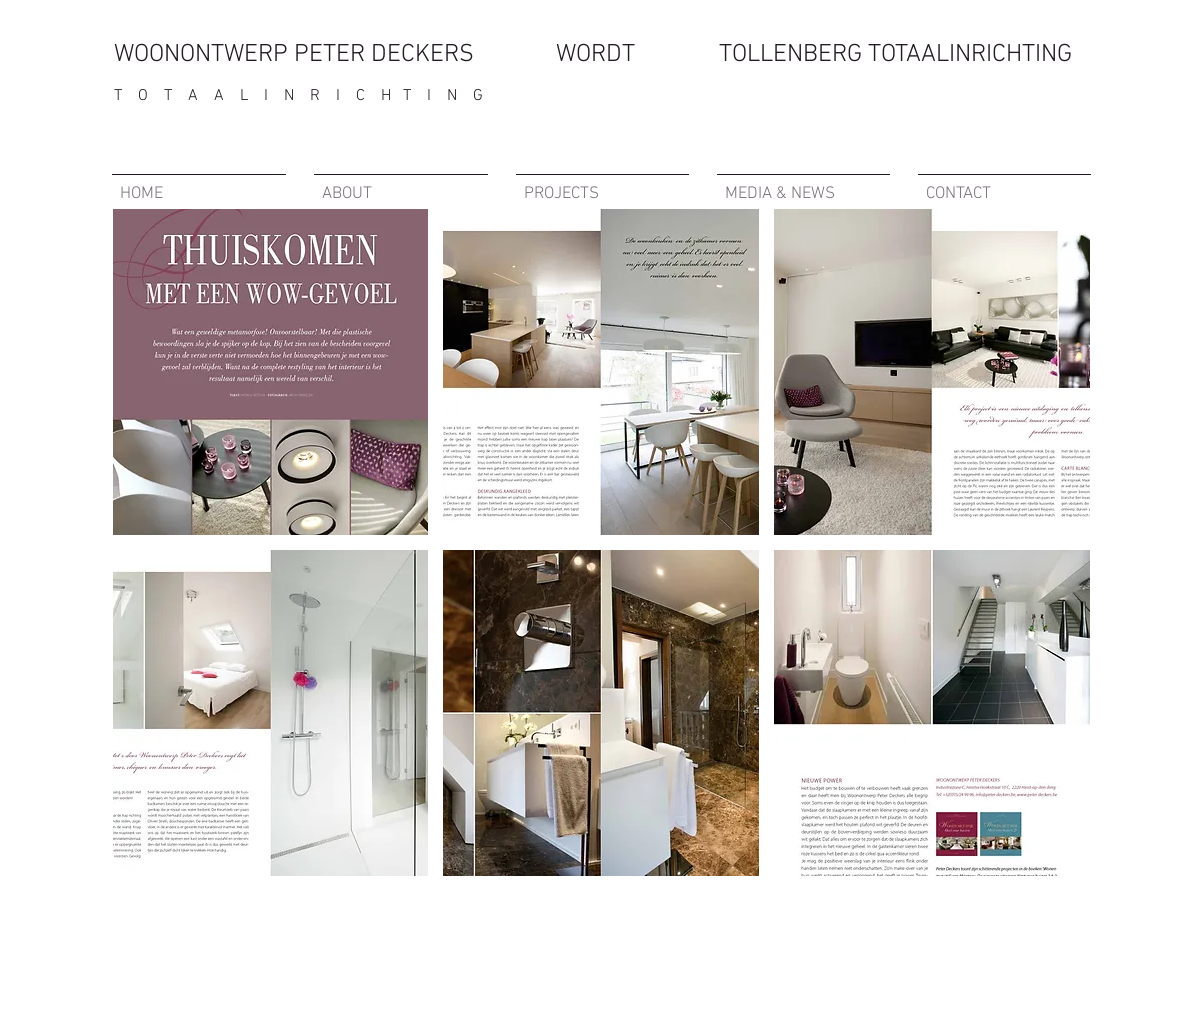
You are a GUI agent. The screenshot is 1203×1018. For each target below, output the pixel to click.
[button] (271, 372)
